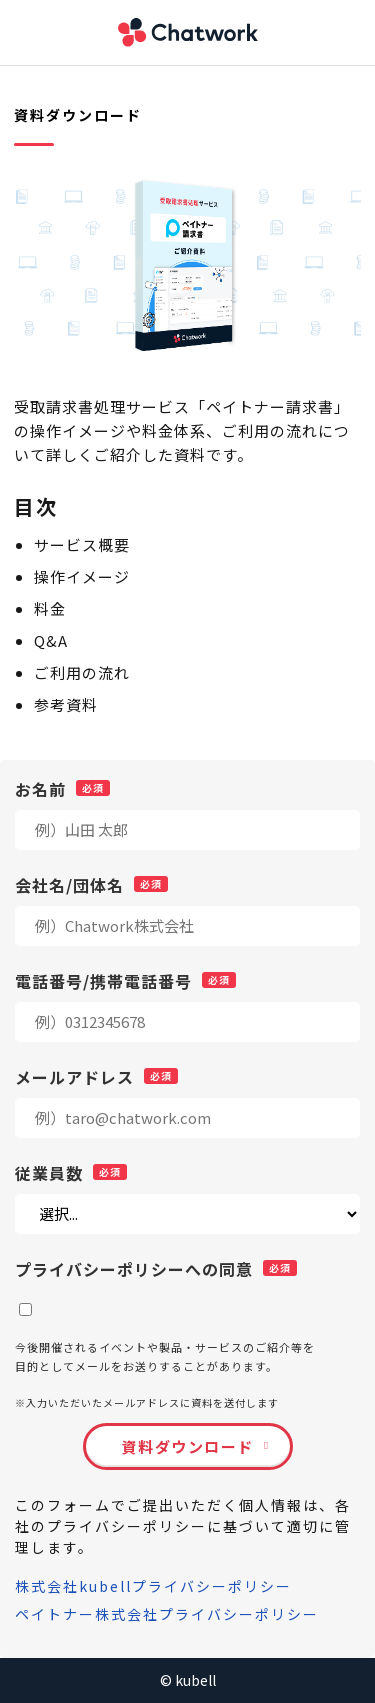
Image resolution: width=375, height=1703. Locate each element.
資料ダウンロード (188, 1446)
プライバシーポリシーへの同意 (134, 1268)
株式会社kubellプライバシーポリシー (153, 1586)
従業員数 (49, 1172)
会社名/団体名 (69, 884)
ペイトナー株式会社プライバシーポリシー (167, 1614)
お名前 (40, 788)
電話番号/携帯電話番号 (103, 980)
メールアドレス (74, 1076)
